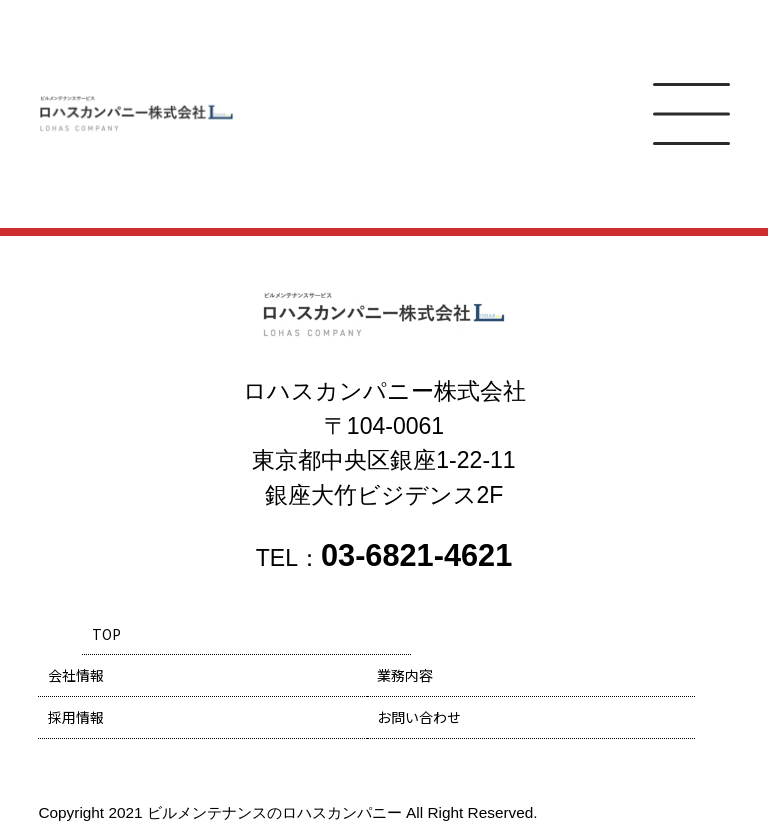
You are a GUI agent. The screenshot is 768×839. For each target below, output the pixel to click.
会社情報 (76, 675)
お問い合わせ (419, 717)
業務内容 (405, 675)
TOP (106, 634)
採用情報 (76, 717)
